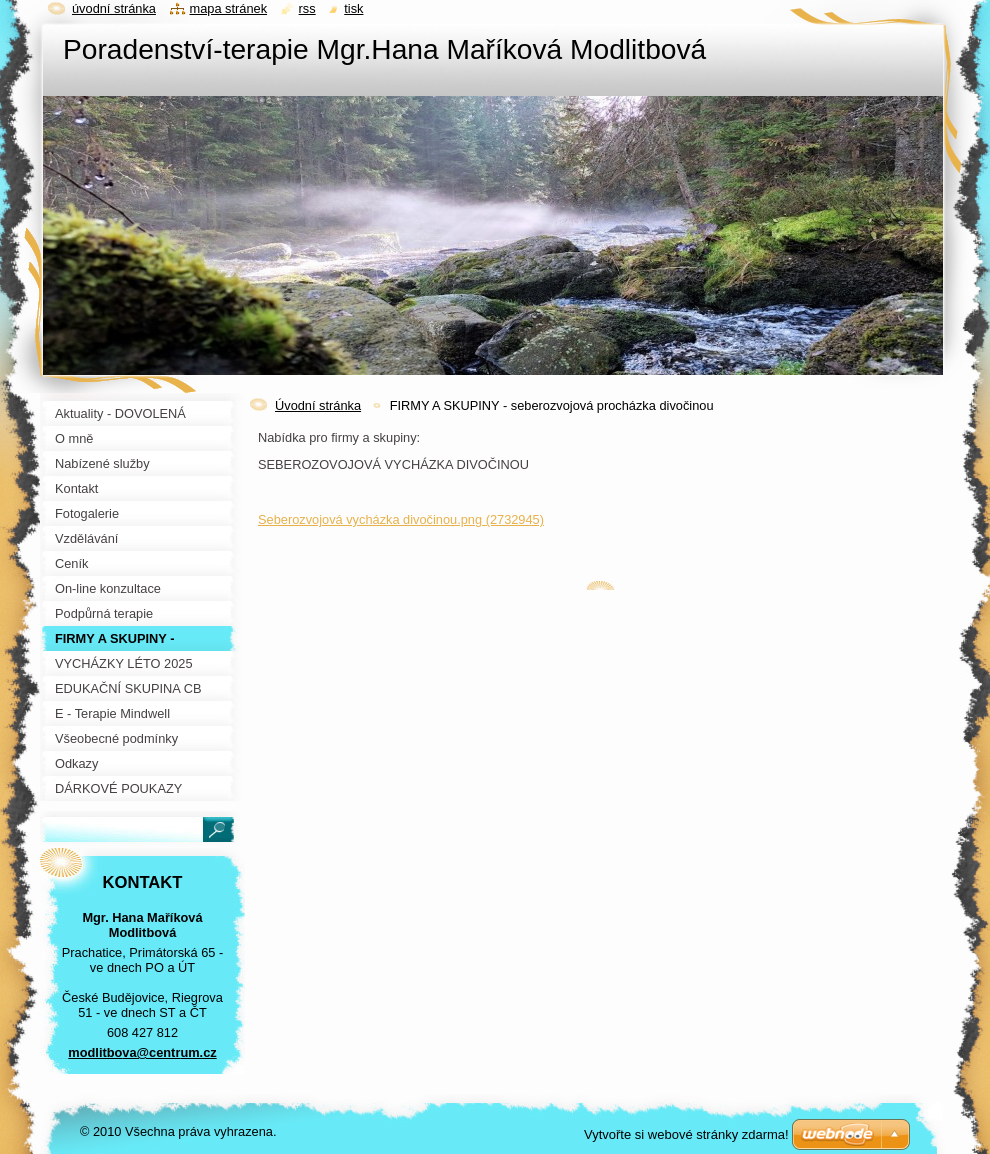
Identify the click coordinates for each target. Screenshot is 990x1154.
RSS (307, 8)
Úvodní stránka (318, 405)
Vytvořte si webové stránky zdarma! (686, 1134)
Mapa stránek (229, 8)
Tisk (353, 8)
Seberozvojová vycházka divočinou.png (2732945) (401, 519)
